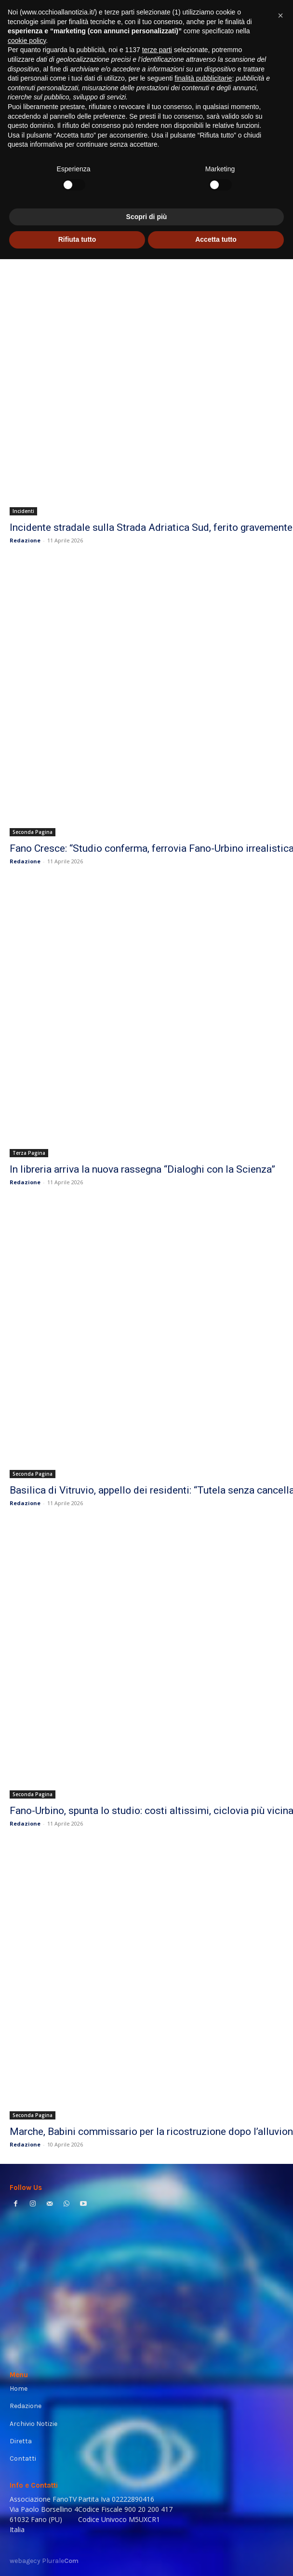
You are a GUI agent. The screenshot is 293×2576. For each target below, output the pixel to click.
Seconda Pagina (33, 832)
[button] (280, 2332)
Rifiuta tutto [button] (77, 2556)
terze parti (157, 2367)
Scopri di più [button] (146, 2533)
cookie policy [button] (27, 2357)
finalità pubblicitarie (203, 2395)
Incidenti (23, 511)
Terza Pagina (29, 1153)
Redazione (25, 540)
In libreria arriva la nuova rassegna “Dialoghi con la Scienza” (142, 1169)
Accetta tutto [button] (216, 2556)
